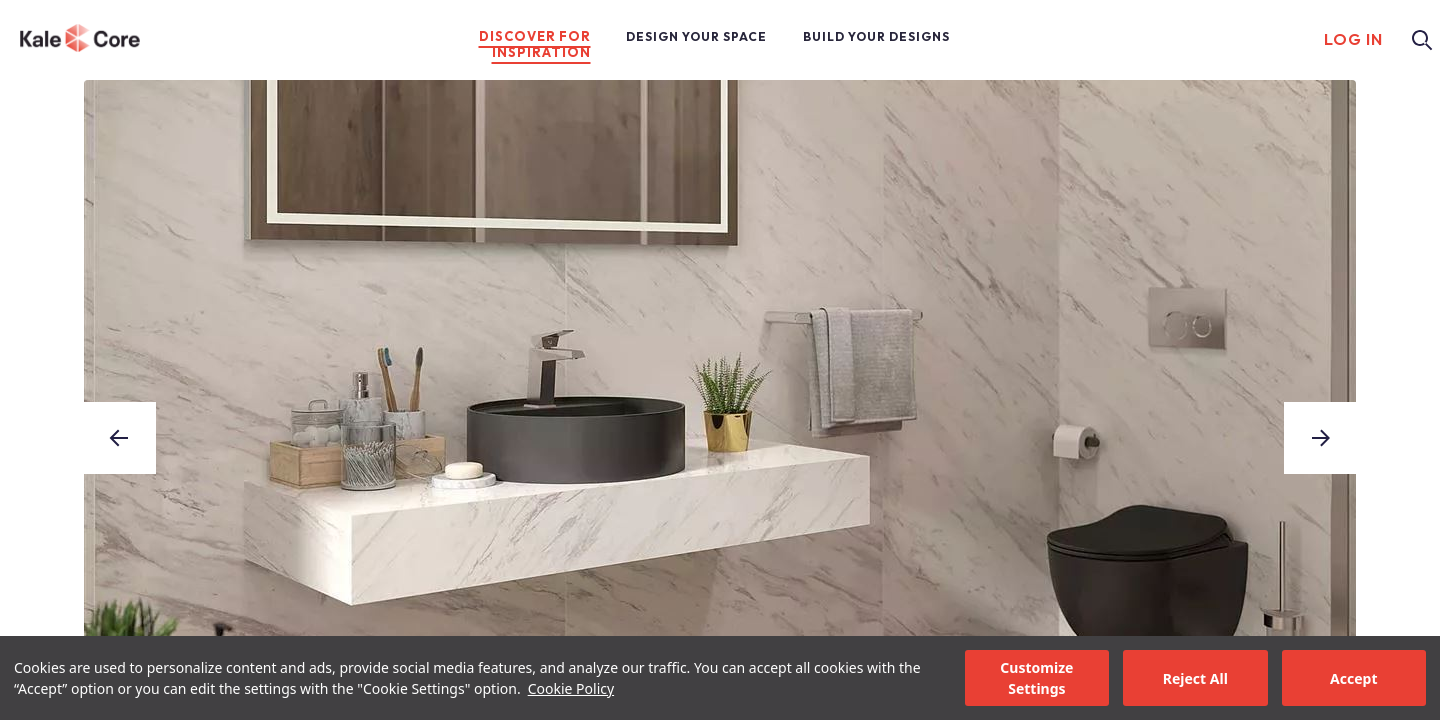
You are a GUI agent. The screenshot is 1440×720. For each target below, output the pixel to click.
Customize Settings (1036, 678)
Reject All (1195, 678)
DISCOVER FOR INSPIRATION (535, 44)
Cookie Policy (571, 688)
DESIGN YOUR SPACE (696, 36)
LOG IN (1353, 39)
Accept (1353, 678)
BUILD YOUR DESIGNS (876, 36)
